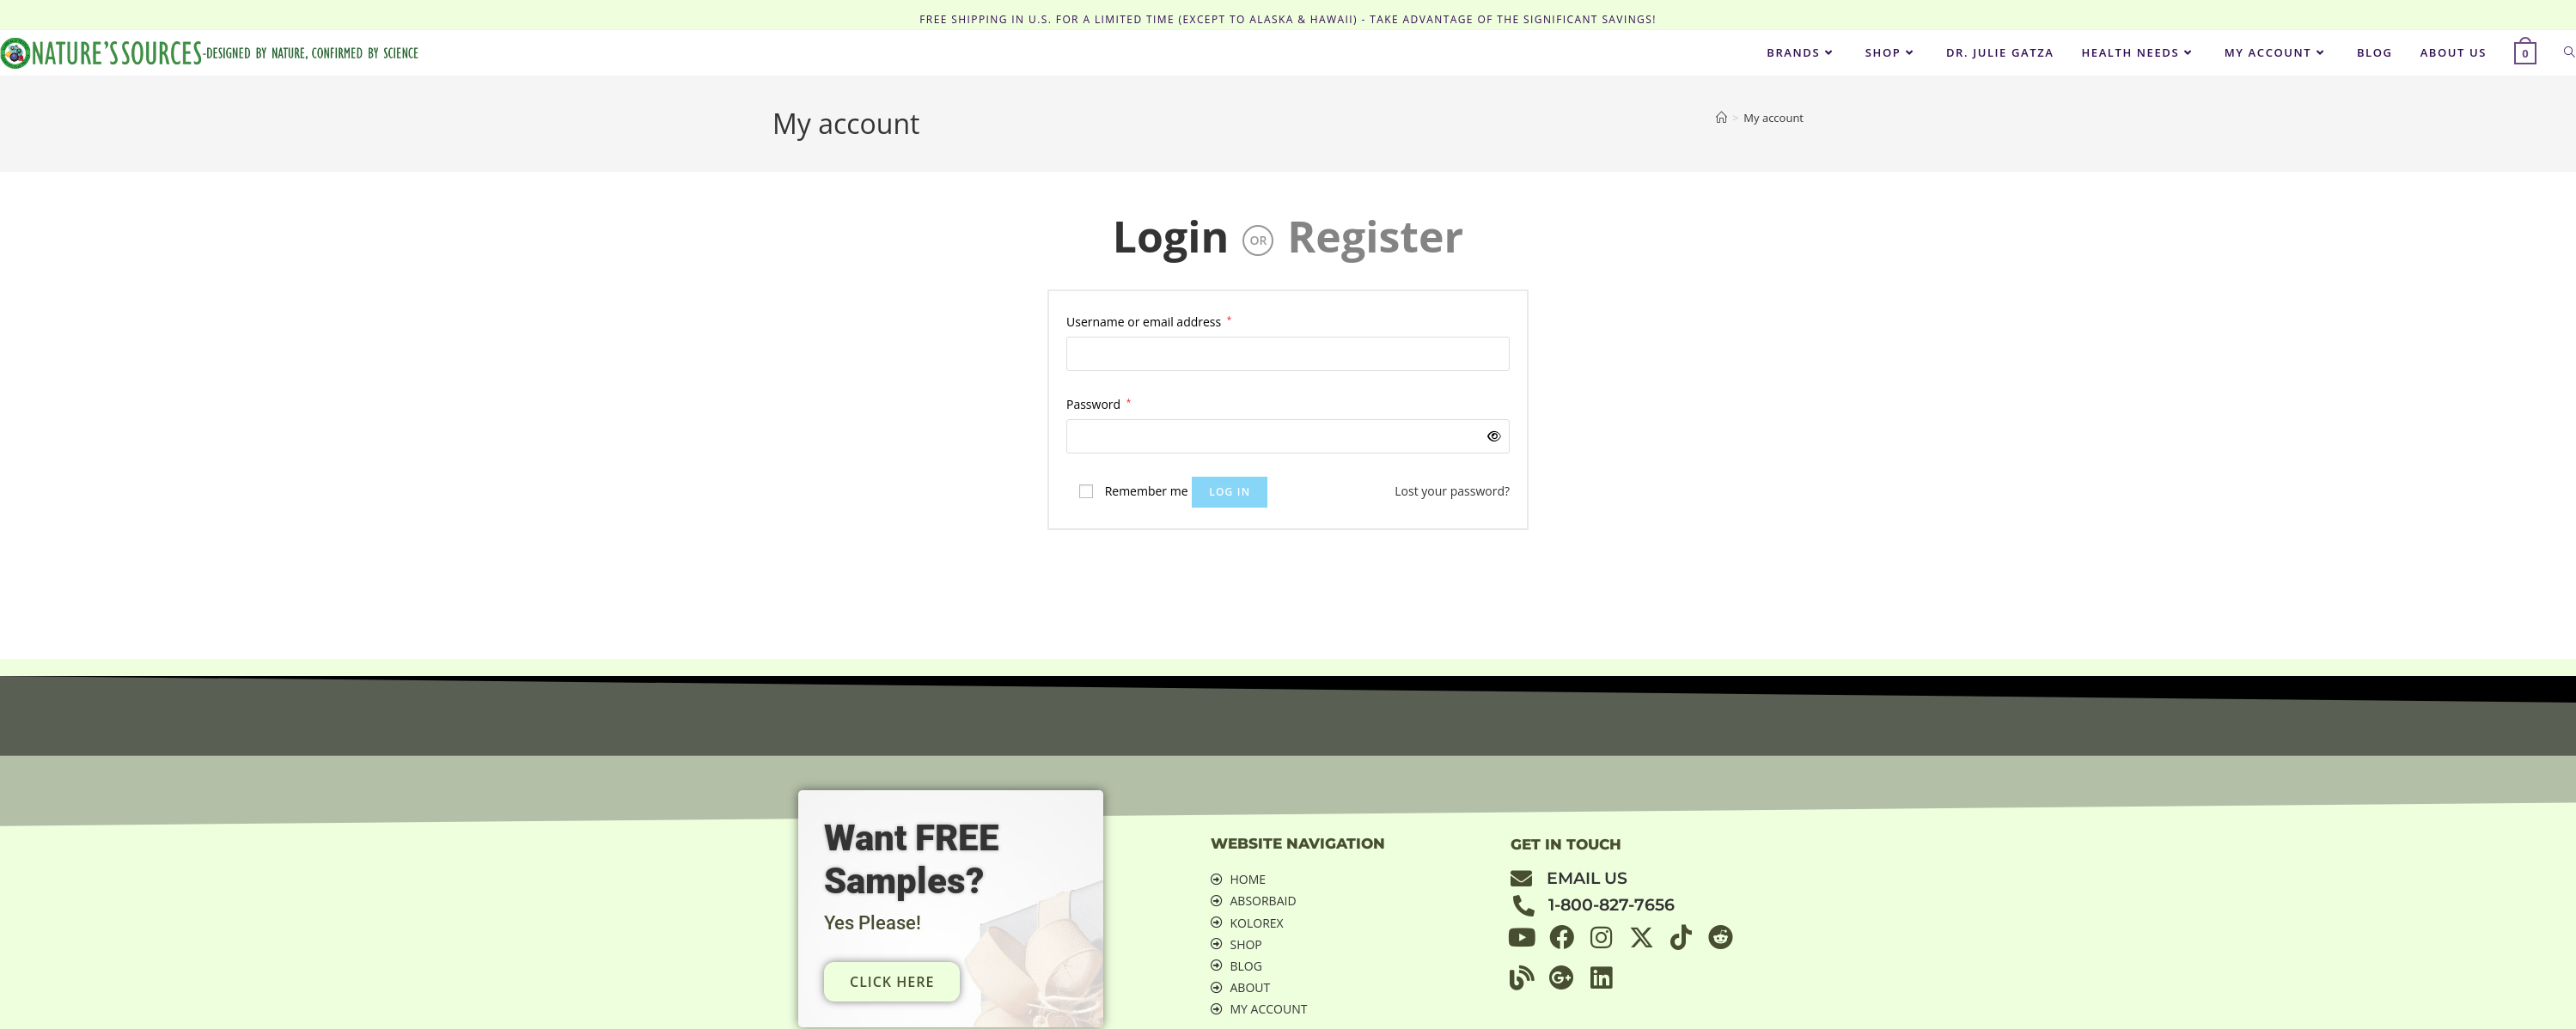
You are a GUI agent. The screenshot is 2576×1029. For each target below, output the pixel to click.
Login (1171, 236)
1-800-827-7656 (1611, 905)
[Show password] (1491, 436)
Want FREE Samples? (917, 858)
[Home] (1721, 117)
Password (1098, 402)
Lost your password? (1452, 491)
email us (1587, 878)
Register (1375, 236)
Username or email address (1148, 320)
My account (1773, 117)
